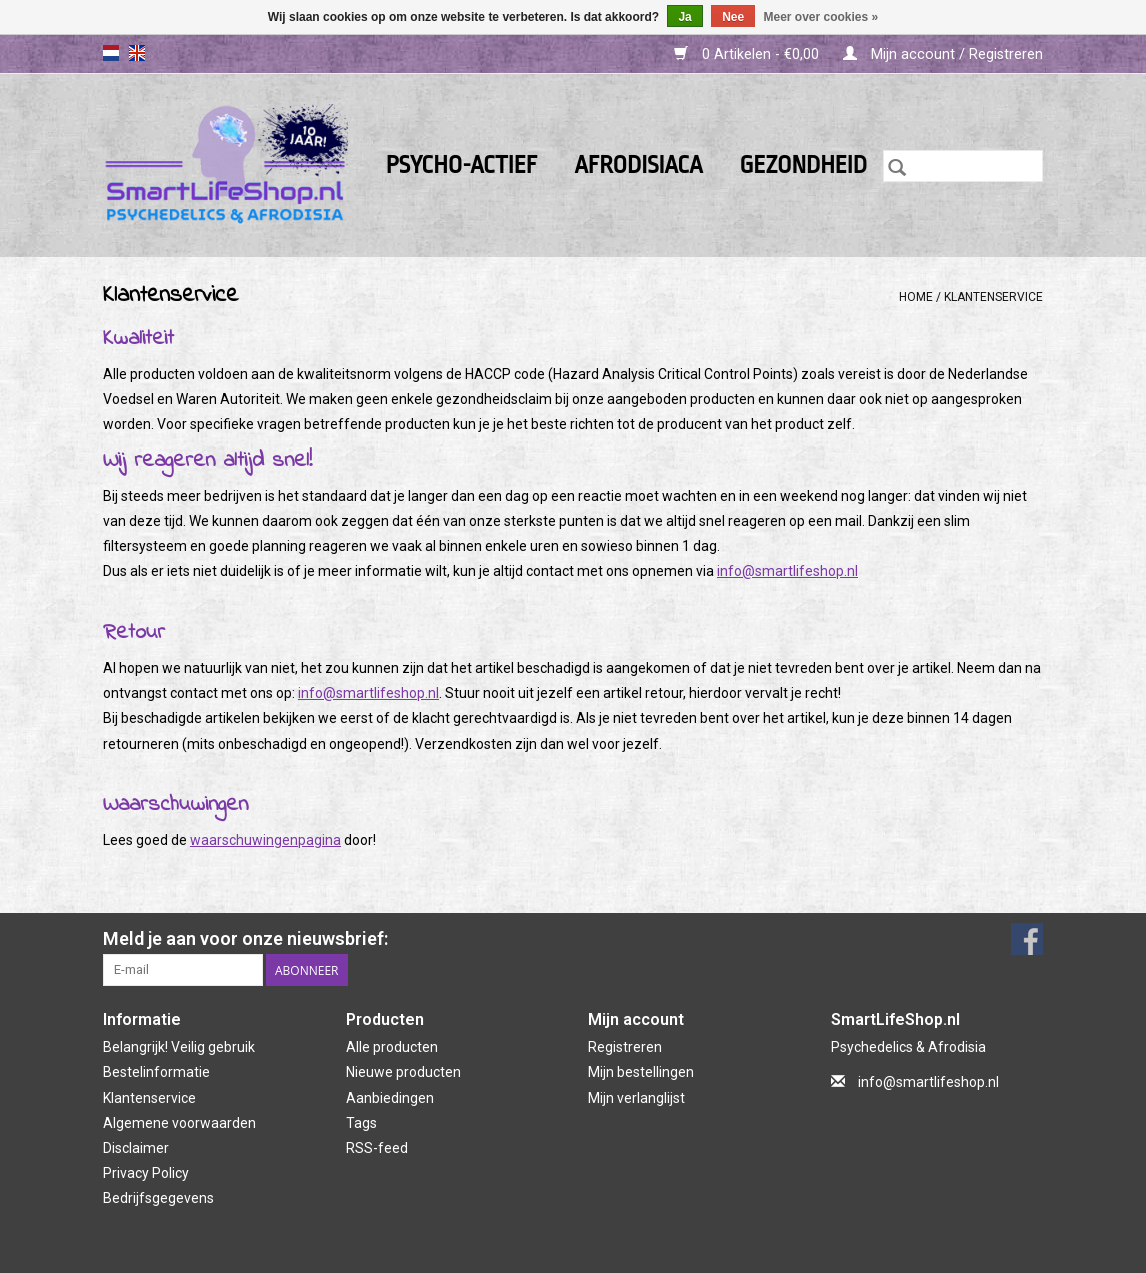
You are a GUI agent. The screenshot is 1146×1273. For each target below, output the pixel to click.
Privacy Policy (146, 1173)
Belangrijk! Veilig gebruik (179, 1047)
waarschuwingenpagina (265, 840)
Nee (733, 17)
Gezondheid (803, 165)
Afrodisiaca (638, 165)
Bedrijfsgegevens (158, 1198)
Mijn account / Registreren (943, 54)
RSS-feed (377, 1148)
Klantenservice (993, 297)
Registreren (625, 1047)
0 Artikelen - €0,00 (748, 54)
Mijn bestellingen (641, 1072)
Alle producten (392, 1047)
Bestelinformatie (156, 1072)
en (137, 53)
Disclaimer (136, 1148)
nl (111, 53)
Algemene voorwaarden (179, 1123)
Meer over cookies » (821, 17)
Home (916, 297)
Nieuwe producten (403, 1072)
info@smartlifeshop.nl (787, 571)
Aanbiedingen (390, 1098)
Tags (361, 1123)
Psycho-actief (462, 165)
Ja (684, 17)
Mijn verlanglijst (636, 1098)
